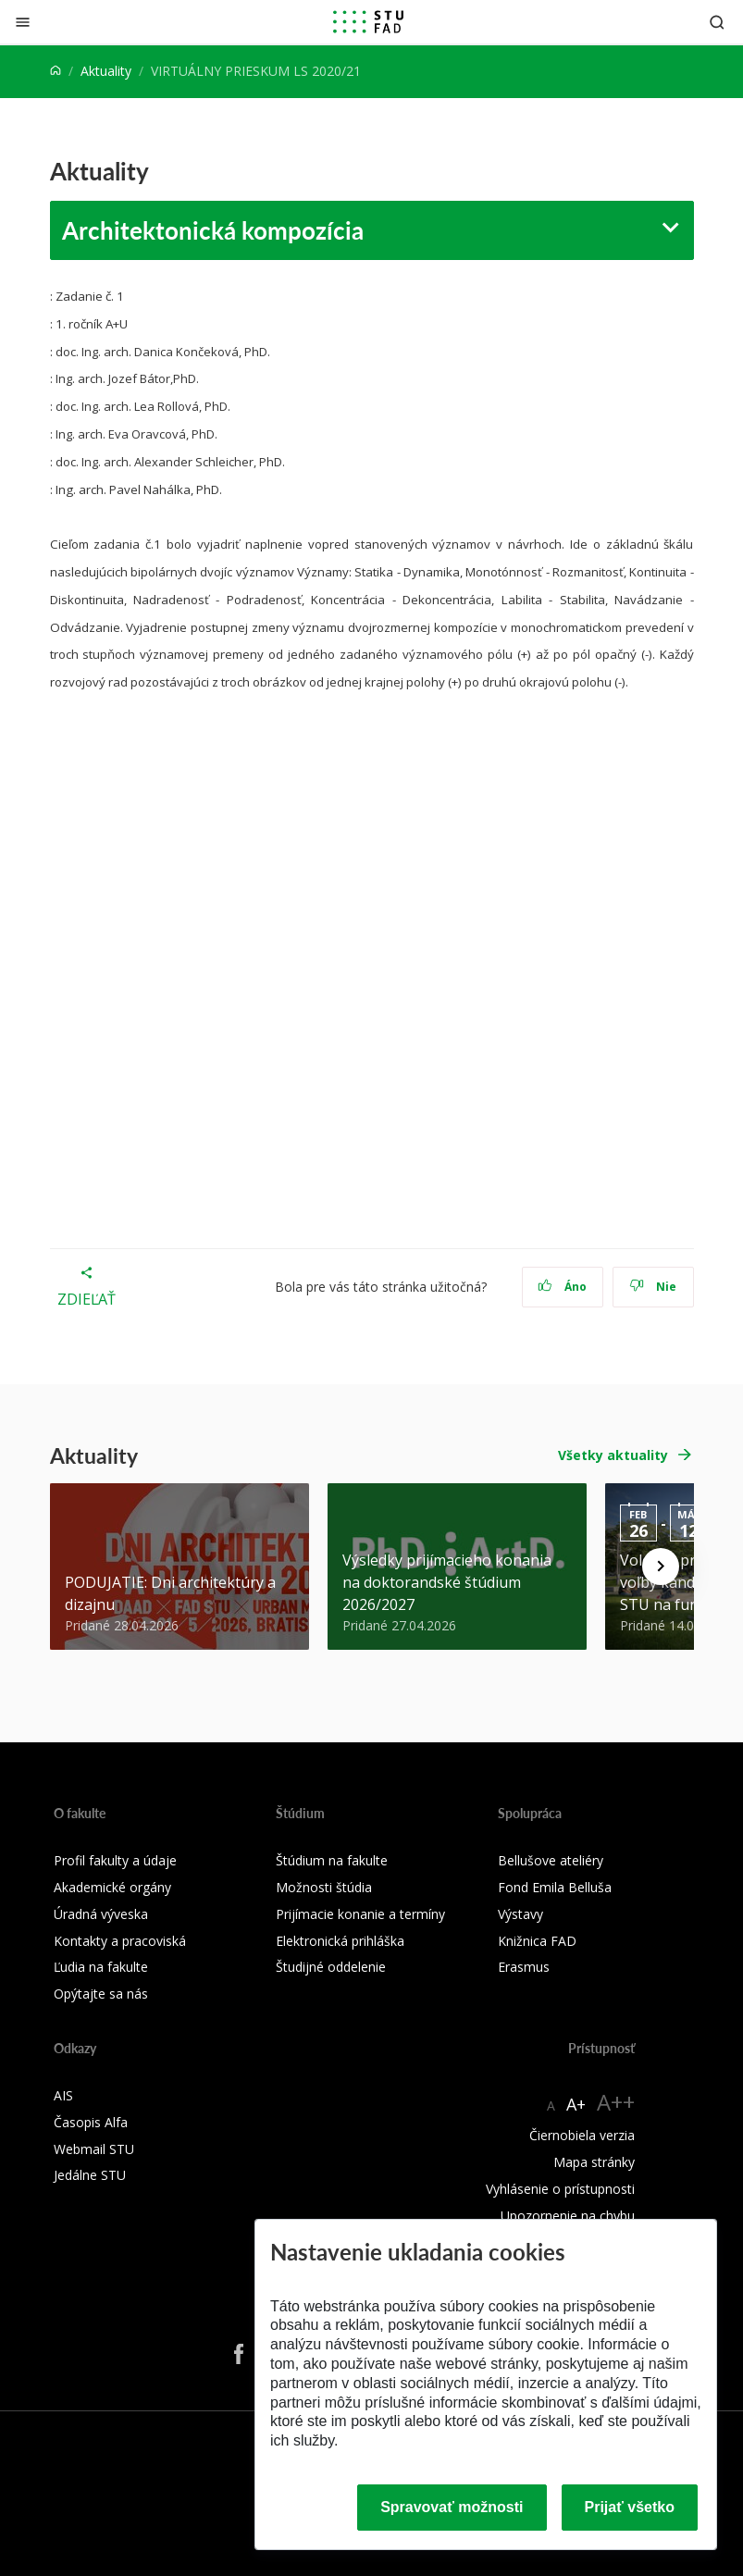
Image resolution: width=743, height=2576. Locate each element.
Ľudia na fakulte (101, 1966)
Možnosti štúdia (324, 1887)
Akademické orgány (112, 1887)
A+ (576, 2104)
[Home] (55, 71)
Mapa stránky (594, 2162)
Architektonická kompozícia (213, 230)
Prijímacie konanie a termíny (360, 1914)
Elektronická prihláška (340, 1941)
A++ (616, 2102)
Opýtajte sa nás (101, 1993)
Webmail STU (94, 2149)
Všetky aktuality (613, 1455)
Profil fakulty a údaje (115, 1860)
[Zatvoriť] (22, 21)
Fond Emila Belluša (555, 1887)
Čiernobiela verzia (582, 2135)
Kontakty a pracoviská (120, 1941)
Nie (652, 1286)
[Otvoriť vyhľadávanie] (717, 21)
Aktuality (105, 71)
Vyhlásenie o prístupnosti (560, 2189)
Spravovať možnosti (451, 2507)
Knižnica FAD (537, 1941)
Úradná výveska (101, 1914)
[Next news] (660, 1566)
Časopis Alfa (91, 2122)
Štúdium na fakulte (332, 1860)
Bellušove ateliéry (550, 1860)
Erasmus (524, 1966)
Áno (562, 1286)
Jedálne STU (90, 2175)
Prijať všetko (630, 2507)
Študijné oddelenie (331, 1966)
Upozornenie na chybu (568, 2215)
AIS (63, 2095)
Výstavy (520, 1914)
